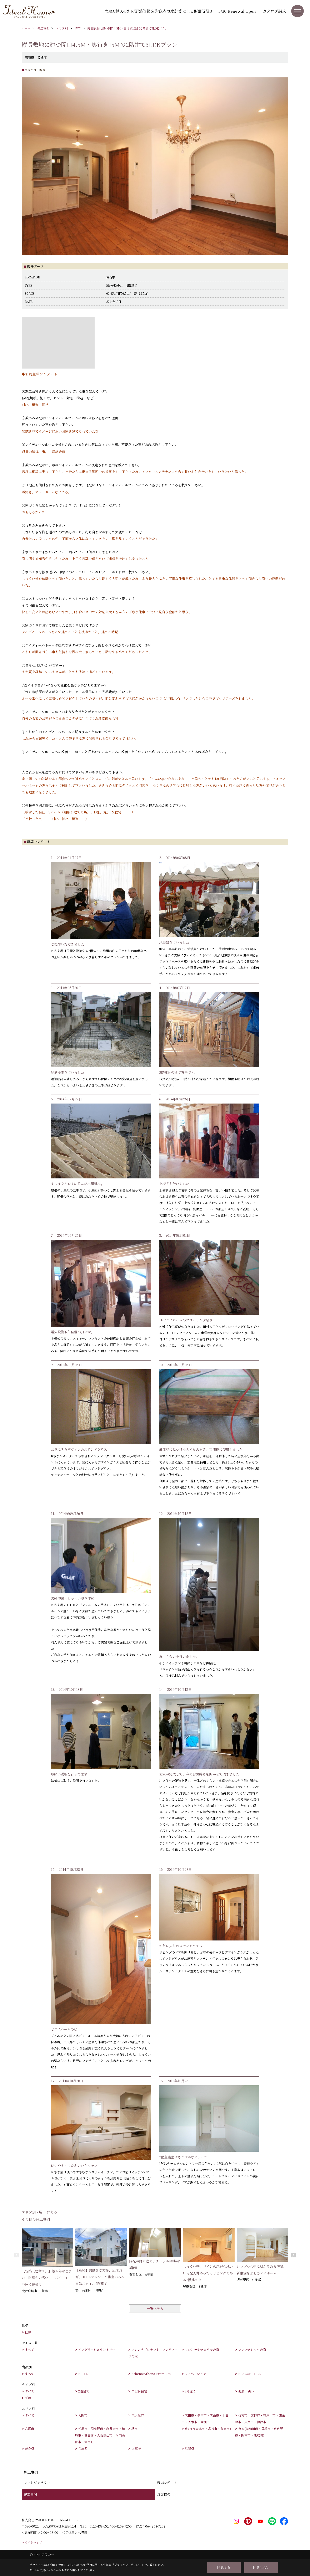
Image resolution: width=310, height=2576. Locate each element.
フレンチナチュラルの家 (202, 2349)
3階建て (190, 2391)
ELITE (83, 2373)
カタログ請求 (274, 11)
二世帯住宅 (139, 2391)
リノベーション (195, 2373)
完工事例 (30, 2494)
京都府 (136, 2448)
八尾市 (29, 2428)
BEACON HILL (249, 2373)
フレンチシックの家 (252, 2349)
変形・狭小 (246, 2391)
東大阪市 (137, 2415)
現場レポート (167, 2482)
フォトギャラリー (37, 2482)
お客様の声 (165, 2494)
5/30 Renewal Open (237, 11)
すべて (29, 2349)
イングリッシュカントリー (96, 2349)
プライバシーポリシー (127, 2565)
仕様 (28, 2332)
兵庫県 (83, 2448)
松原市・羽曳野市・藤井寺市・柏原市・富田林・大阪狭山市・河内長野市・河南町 (100, 2435)
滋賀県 (189, 2448)
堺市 (134, 2428)
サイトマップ (33, 2542)
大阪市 (83, 2415)
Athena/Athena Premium (151, 2373)
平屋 (28, 2398)
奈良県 (29, 2448)
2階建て (83, 2391)
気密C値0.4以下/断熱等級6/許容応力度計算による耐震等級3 (158, 11)
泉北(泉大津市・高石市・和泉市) (208, 2428)
